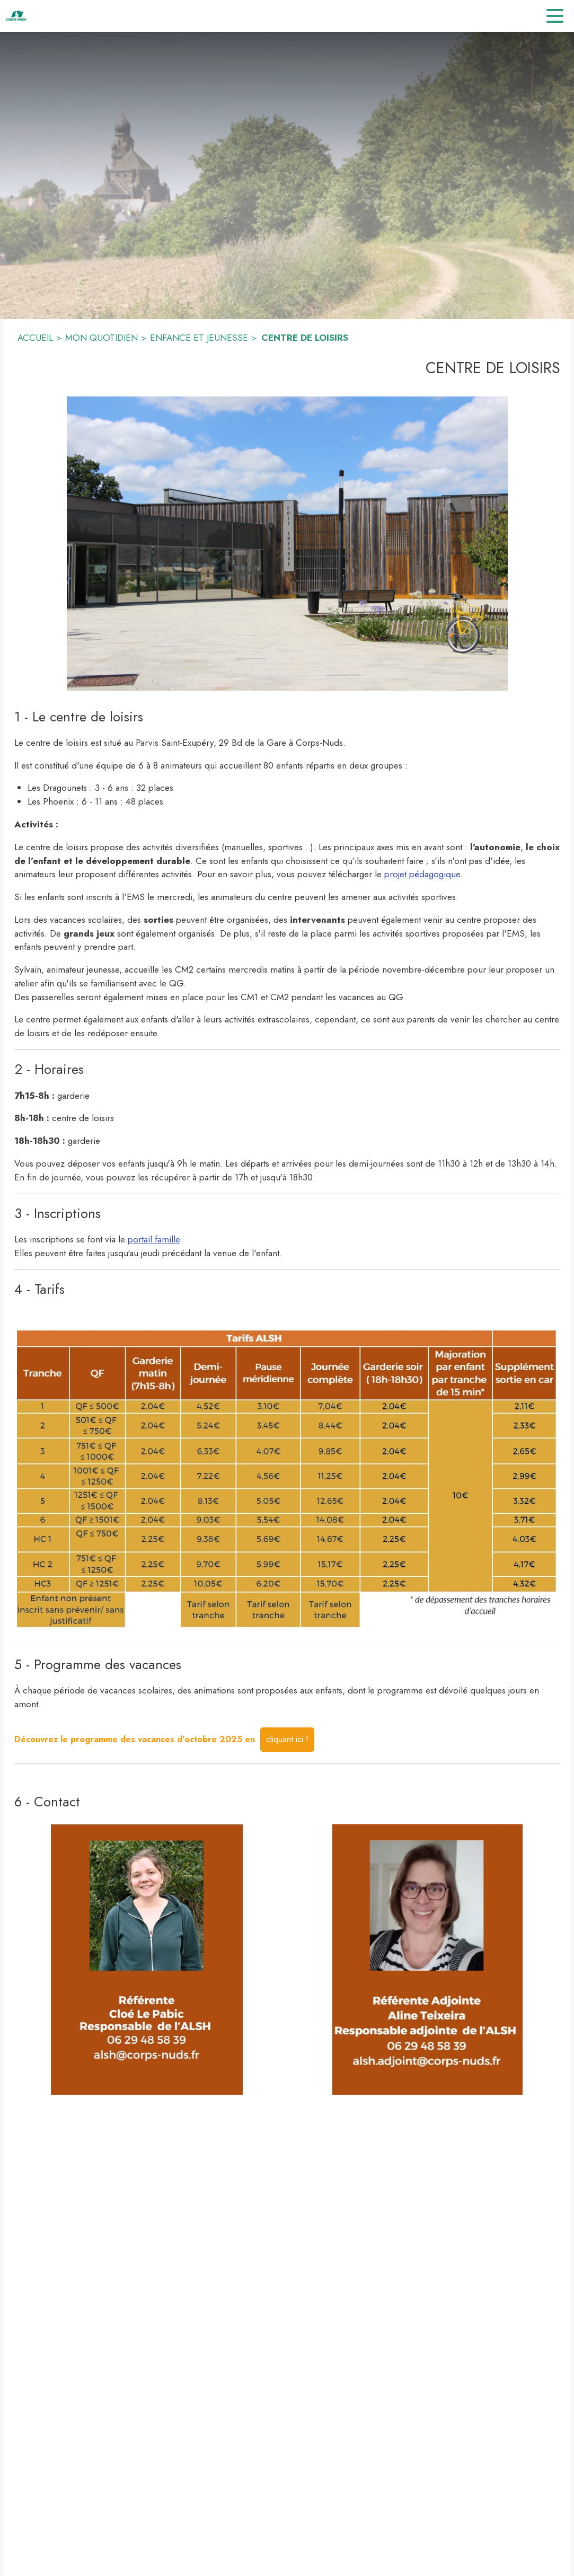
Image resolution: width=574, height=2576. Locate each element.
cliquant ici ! (287, 1739)
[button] (287, 543)
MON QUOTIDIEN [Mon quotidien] (101, 337)
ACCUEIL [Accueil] (35, 337)
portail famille (154, 1239)
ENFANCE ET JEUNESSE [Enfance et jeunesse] (199, 337)
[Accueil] (16, 16)
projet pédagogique (422, 874)
